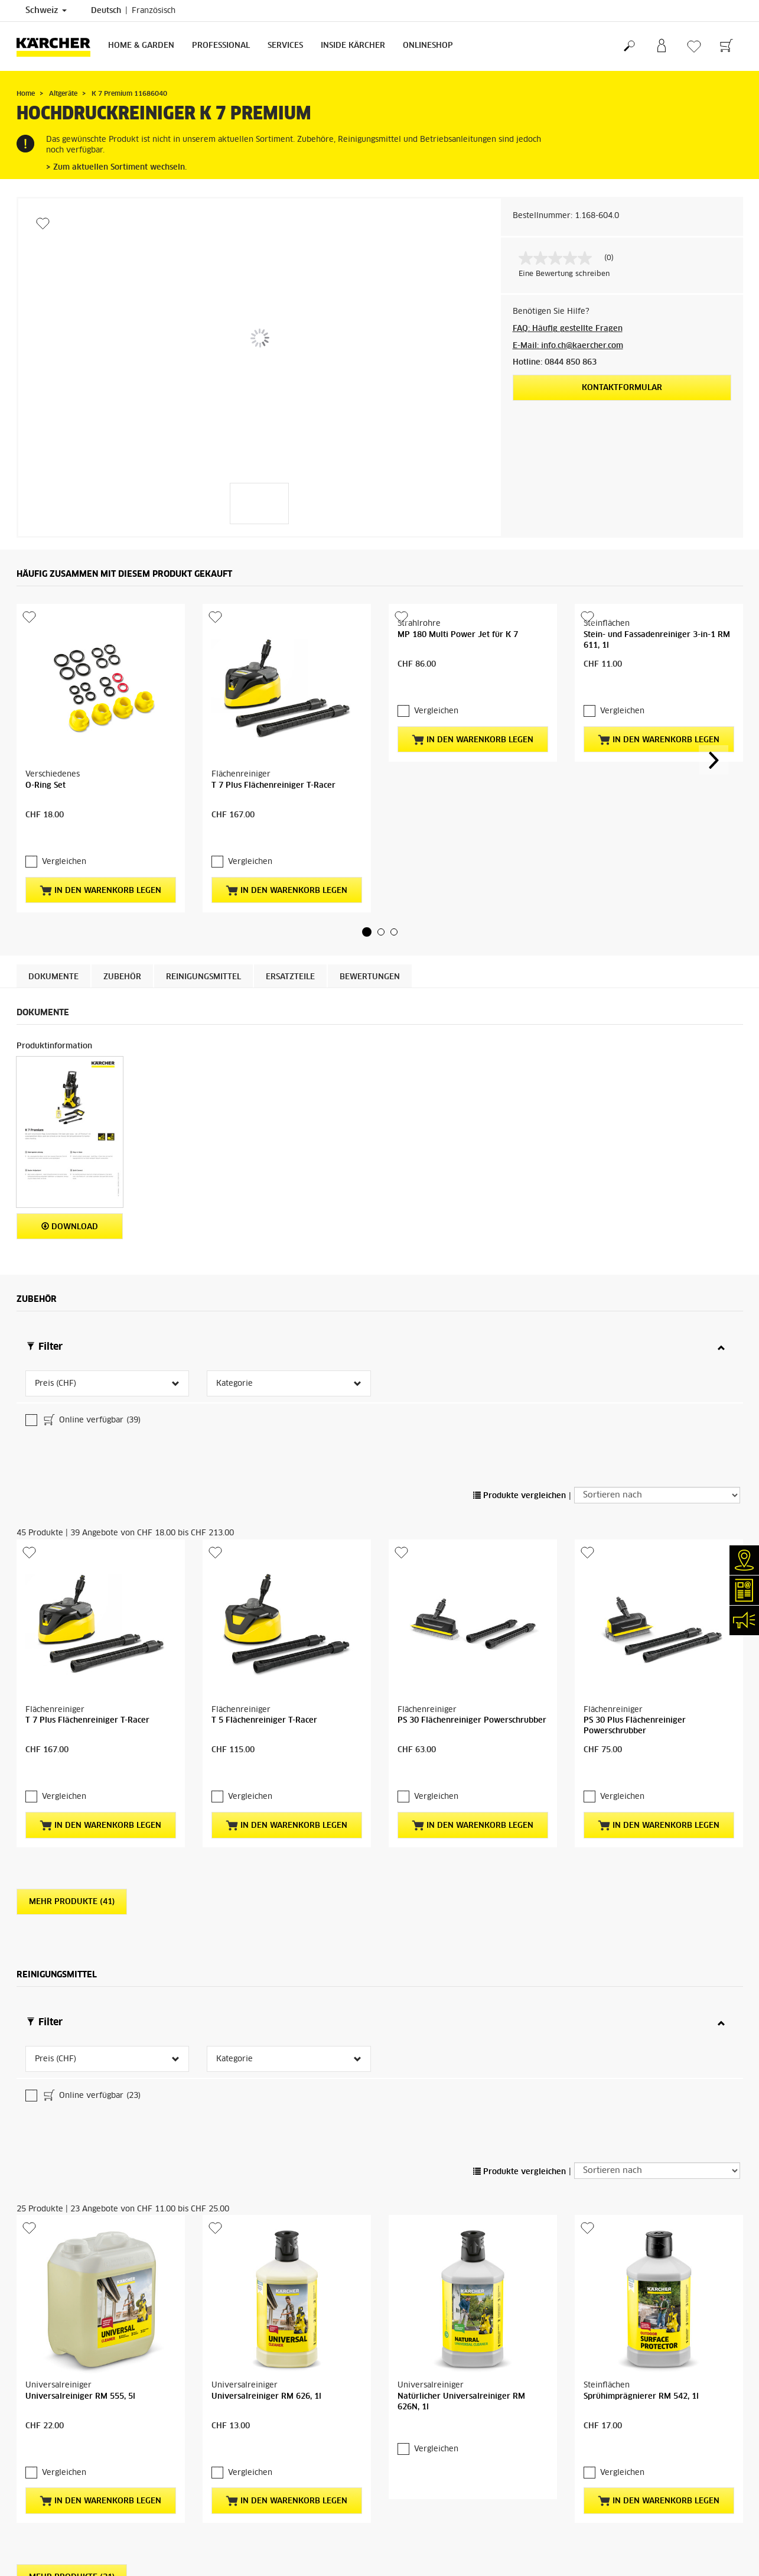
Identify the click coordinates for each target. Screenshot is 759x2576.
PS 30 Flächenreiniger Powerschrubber (472, 1451)
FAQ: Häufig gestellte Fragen (568, 329)
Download (69, 1127)
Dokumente (53, 878)
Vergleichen (64, 762)
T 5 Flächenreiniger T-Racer (264, 1451)
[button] (367, 832)
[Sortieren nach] (657, 1300)
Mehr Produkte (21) (72, 2090)
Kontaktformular (622, 388)
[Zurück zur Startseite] (58, 46)
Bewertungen (370, 878)
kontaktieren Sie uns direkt (566, 2320)
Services (285, 46)
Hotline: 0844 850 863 (555, 362)
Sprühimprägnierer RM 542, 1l (641, 1933)
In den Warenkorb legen (100, 791)
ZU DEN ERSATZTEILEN (687, 2368)
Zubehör (122, 878)
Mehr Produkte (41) (72, 1609)
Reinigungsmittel (203, 878)
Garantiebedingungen (433, 2253)
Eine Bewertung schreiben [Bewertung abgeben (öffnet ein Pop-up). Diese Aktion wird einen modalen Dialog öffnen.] (564, 274)
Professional (221, 46)
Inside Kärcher (353, 46)
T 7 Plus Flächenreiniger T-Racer (273, 710)
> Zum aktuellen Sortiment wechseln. (116, 167)
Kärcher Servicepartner (667, 2281)
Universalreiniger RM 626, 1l (266, 1933)
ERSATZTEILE (290, 878)
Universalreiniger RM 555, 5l (80, 1933)
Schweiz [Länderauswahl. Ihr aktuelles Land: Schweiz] (46, 11)
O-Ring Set (45, 710)
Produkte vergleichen (519, 1302)
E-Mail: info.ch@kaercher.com (568, 346)
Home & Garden (141, 46)
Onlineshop (428, 46)
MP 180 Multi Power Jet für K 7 (458, 710)
